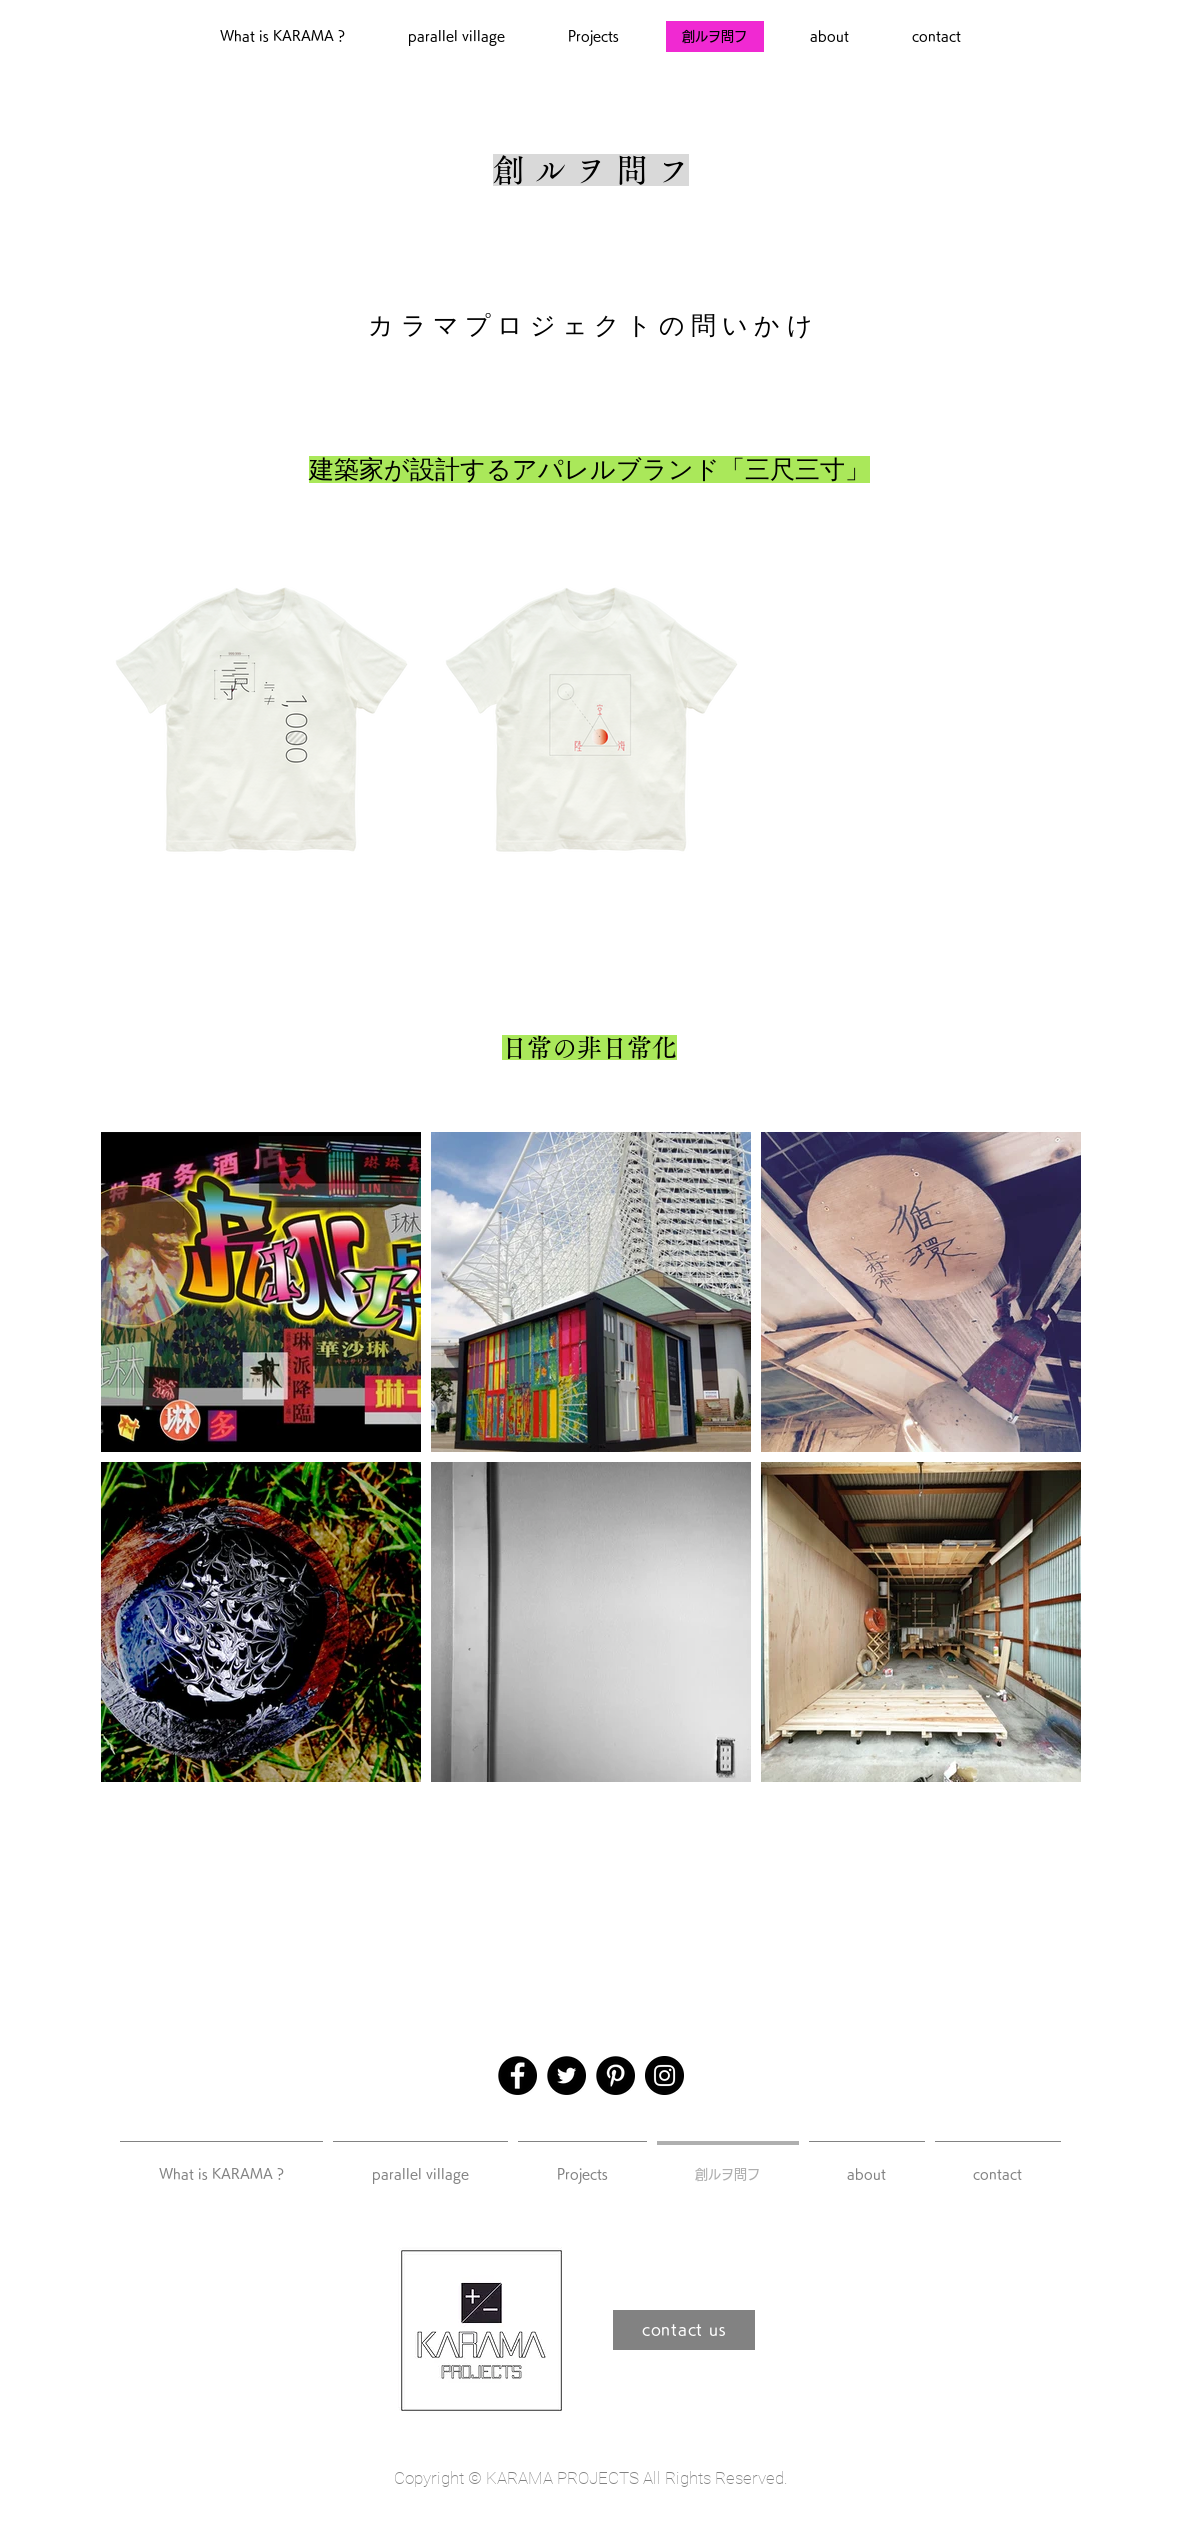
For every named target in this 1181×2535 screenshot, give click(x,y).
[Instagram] (664, 2075)
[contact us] (684, 2330)
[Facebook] (517, 2075)
